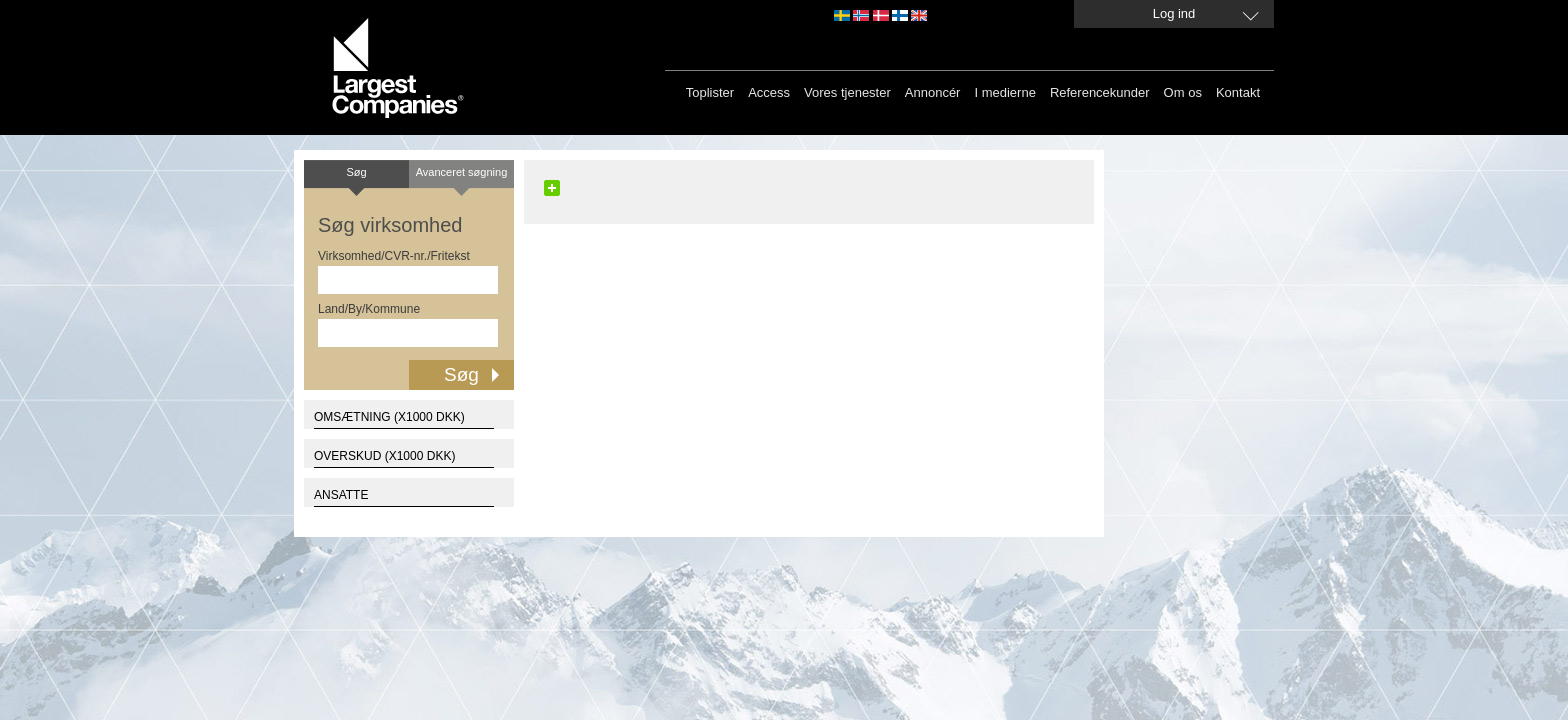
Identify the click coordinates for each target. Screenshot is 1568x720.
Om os (1183, 92)
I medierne (1004, 92)
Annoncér (933, 92)
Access (769, 92)
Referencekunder (1100, 92)
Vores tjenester (847, 92)
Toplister (710, 92)
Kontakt (1238, 92)
